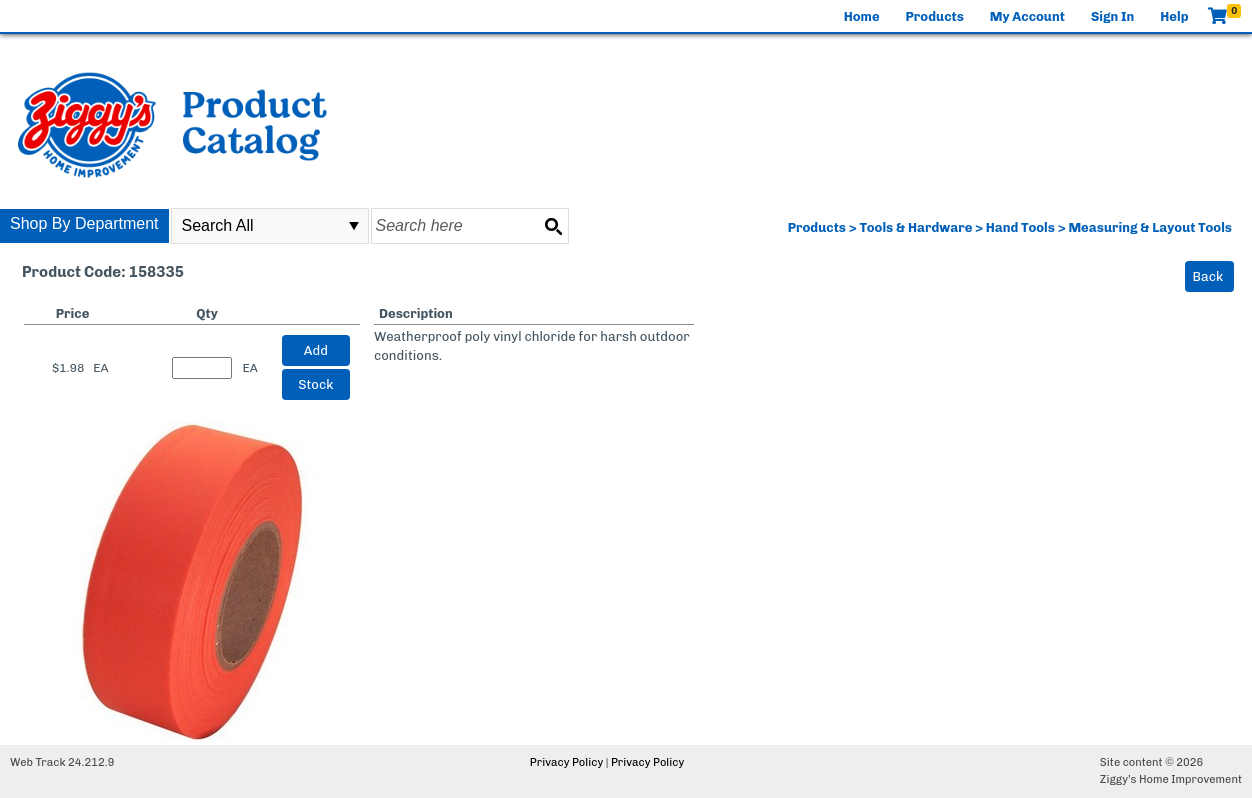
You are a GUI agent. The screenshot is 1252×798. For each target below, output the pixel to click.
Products (935, 16)
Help (1174, 16)
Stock (315, 384)
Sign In (1112, 16)
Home (862, 16)
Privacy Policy (566, 762)
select (354, 226)
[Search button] (553, 226)
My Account (1027, 16)
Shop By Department (84, 223)
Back (1208, 276)
